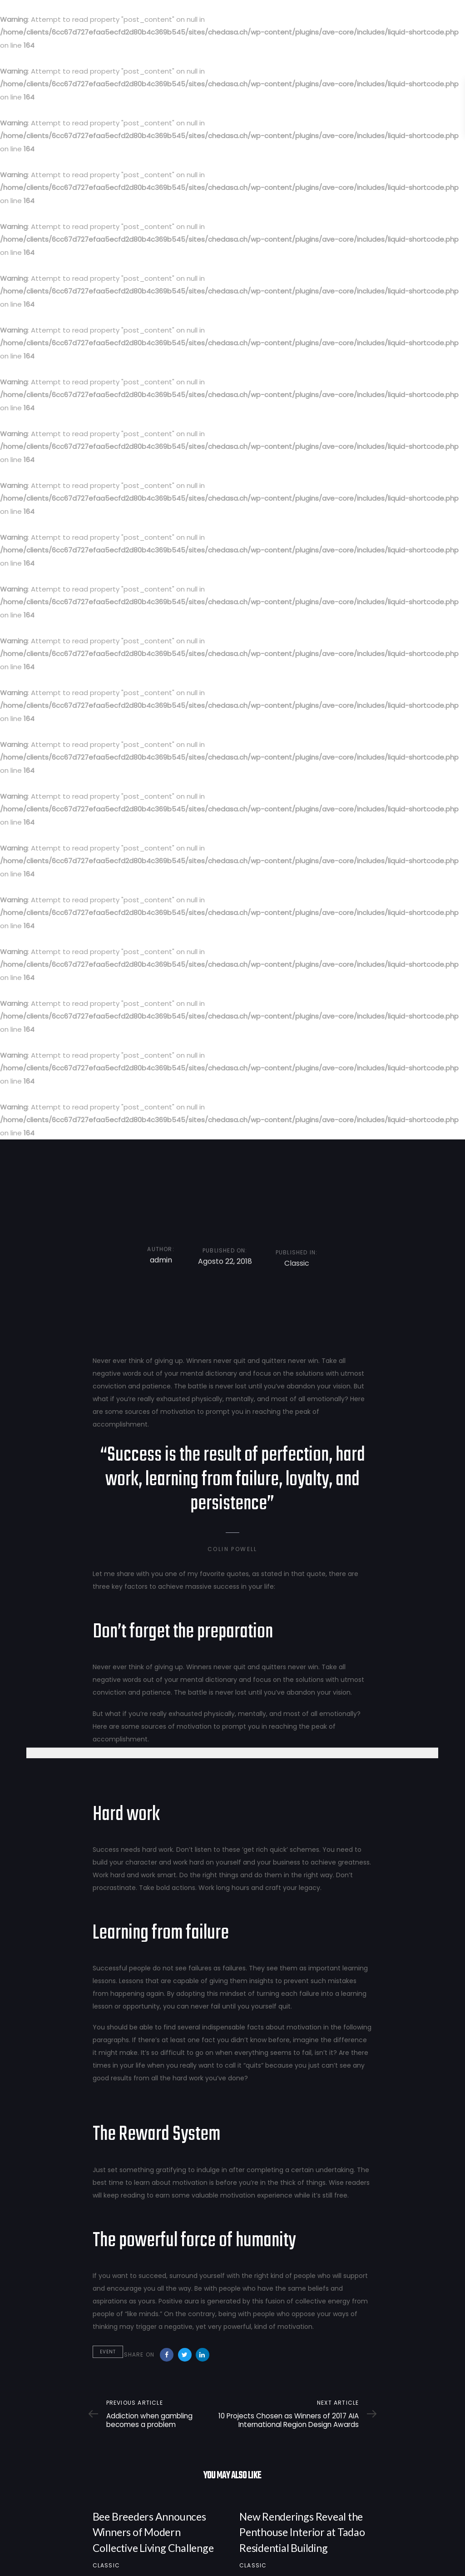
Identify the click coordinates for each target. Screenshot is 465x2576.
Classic (106, 2565)
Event (108, 2351)
